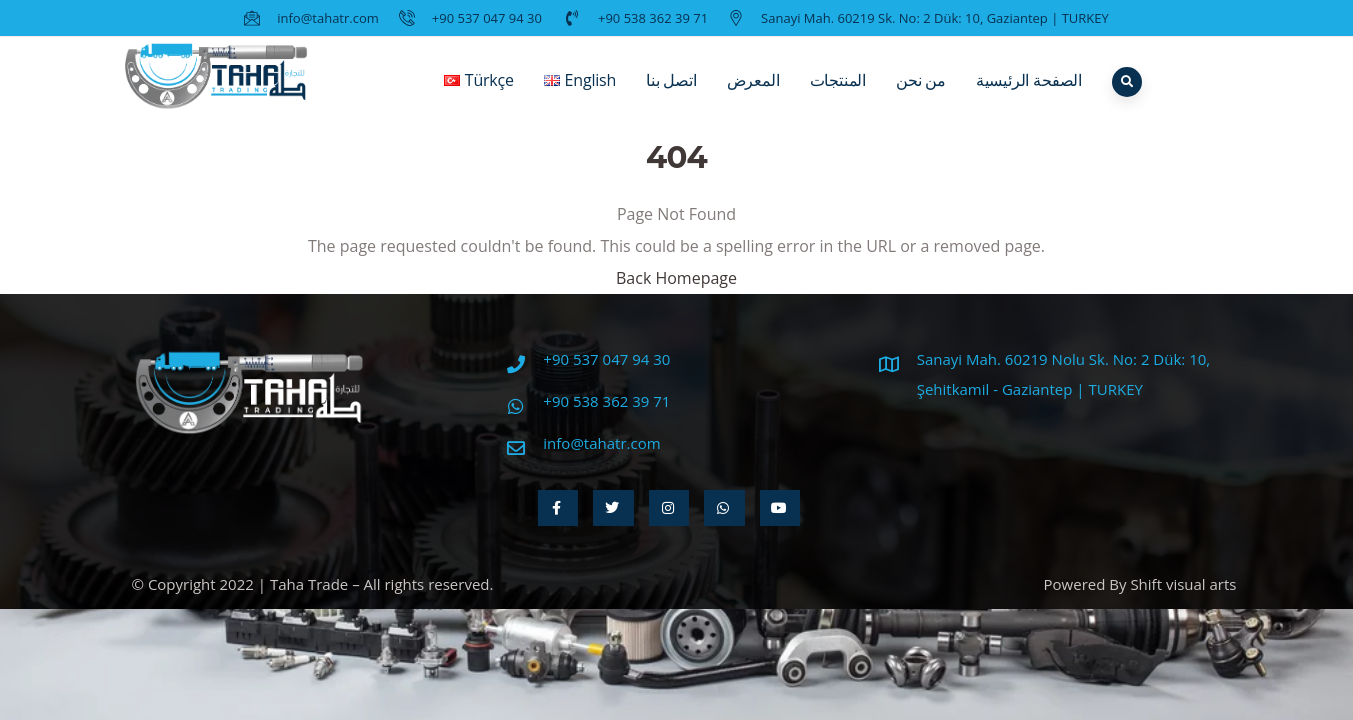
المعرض (753, 95)
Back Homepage (676, 278)
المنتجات (838, 95)
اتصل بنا (671, 95)
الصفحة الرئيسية (1029, 95)
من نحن (921, 95)
